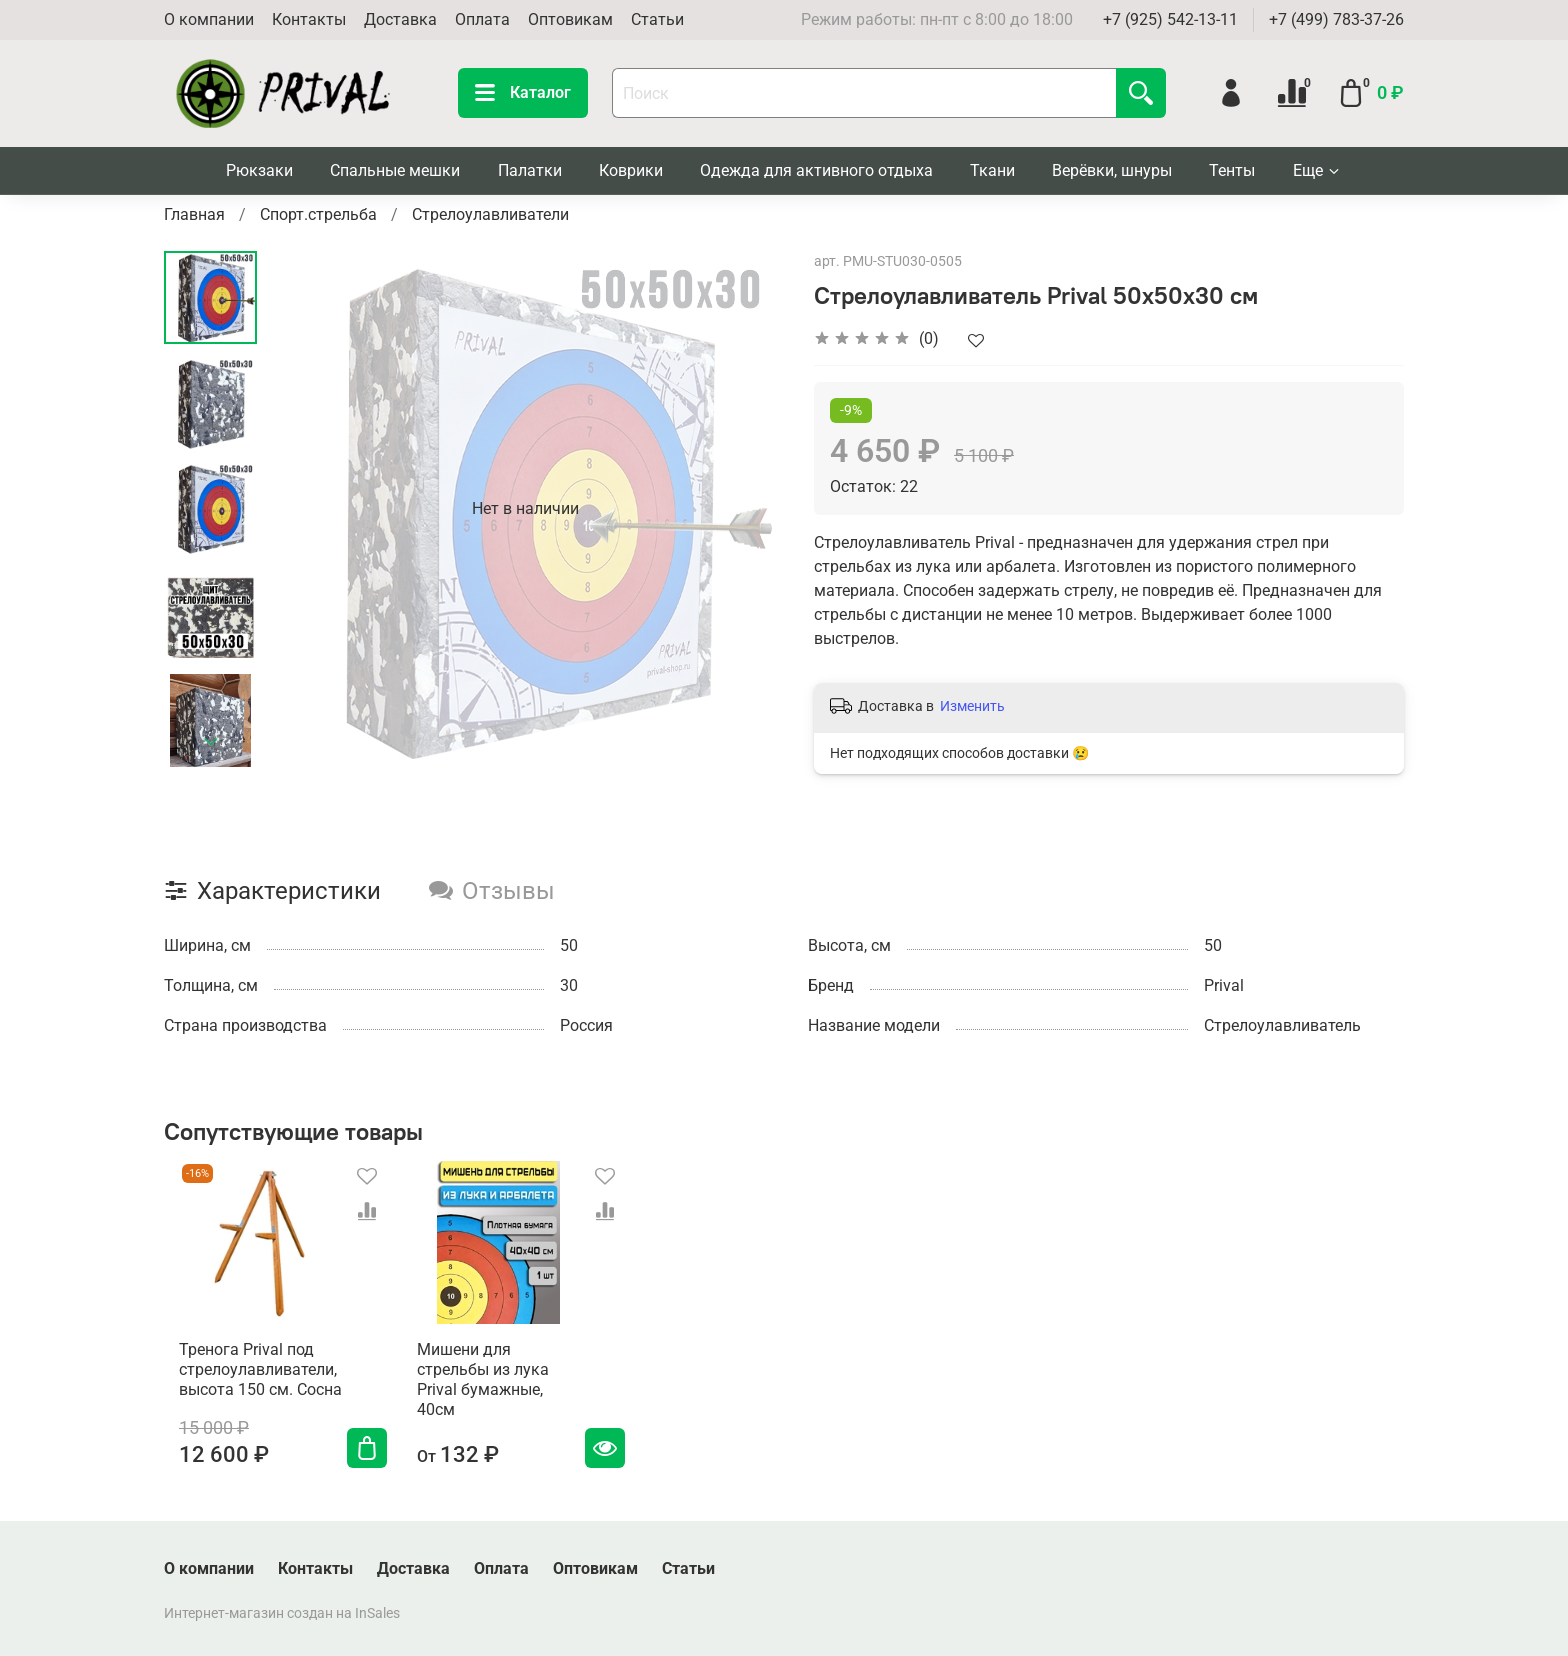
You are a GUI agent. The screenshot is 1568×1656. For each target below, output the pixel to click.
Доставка (400, 19)
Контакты (309, 19)
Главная (194, 214)
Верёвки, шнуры (1112, 170)
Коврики (631, 170)
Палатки (530, 170)
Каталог (523, 93)
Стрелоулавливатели (490, 214)
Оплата (482, 19)
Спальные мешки (395, 170)
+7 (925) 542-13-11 (1170, 19)
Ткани (992, 170)
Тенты (1232, 170)
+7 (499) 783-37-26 (1336, 19)
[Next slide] (211, 742)
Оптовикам (570, 19)
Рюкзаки (259, 170)
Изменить (972, 706)
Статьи (657, 19)
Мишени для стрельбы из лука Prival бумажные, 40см (503, 1385)
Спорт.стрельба (318, 214)
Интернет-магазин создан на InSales (282, 1613)
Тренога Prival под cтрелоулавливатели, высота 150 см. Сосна (245, 1385)
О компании (209, 19)
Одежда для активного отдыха (816, 170)
